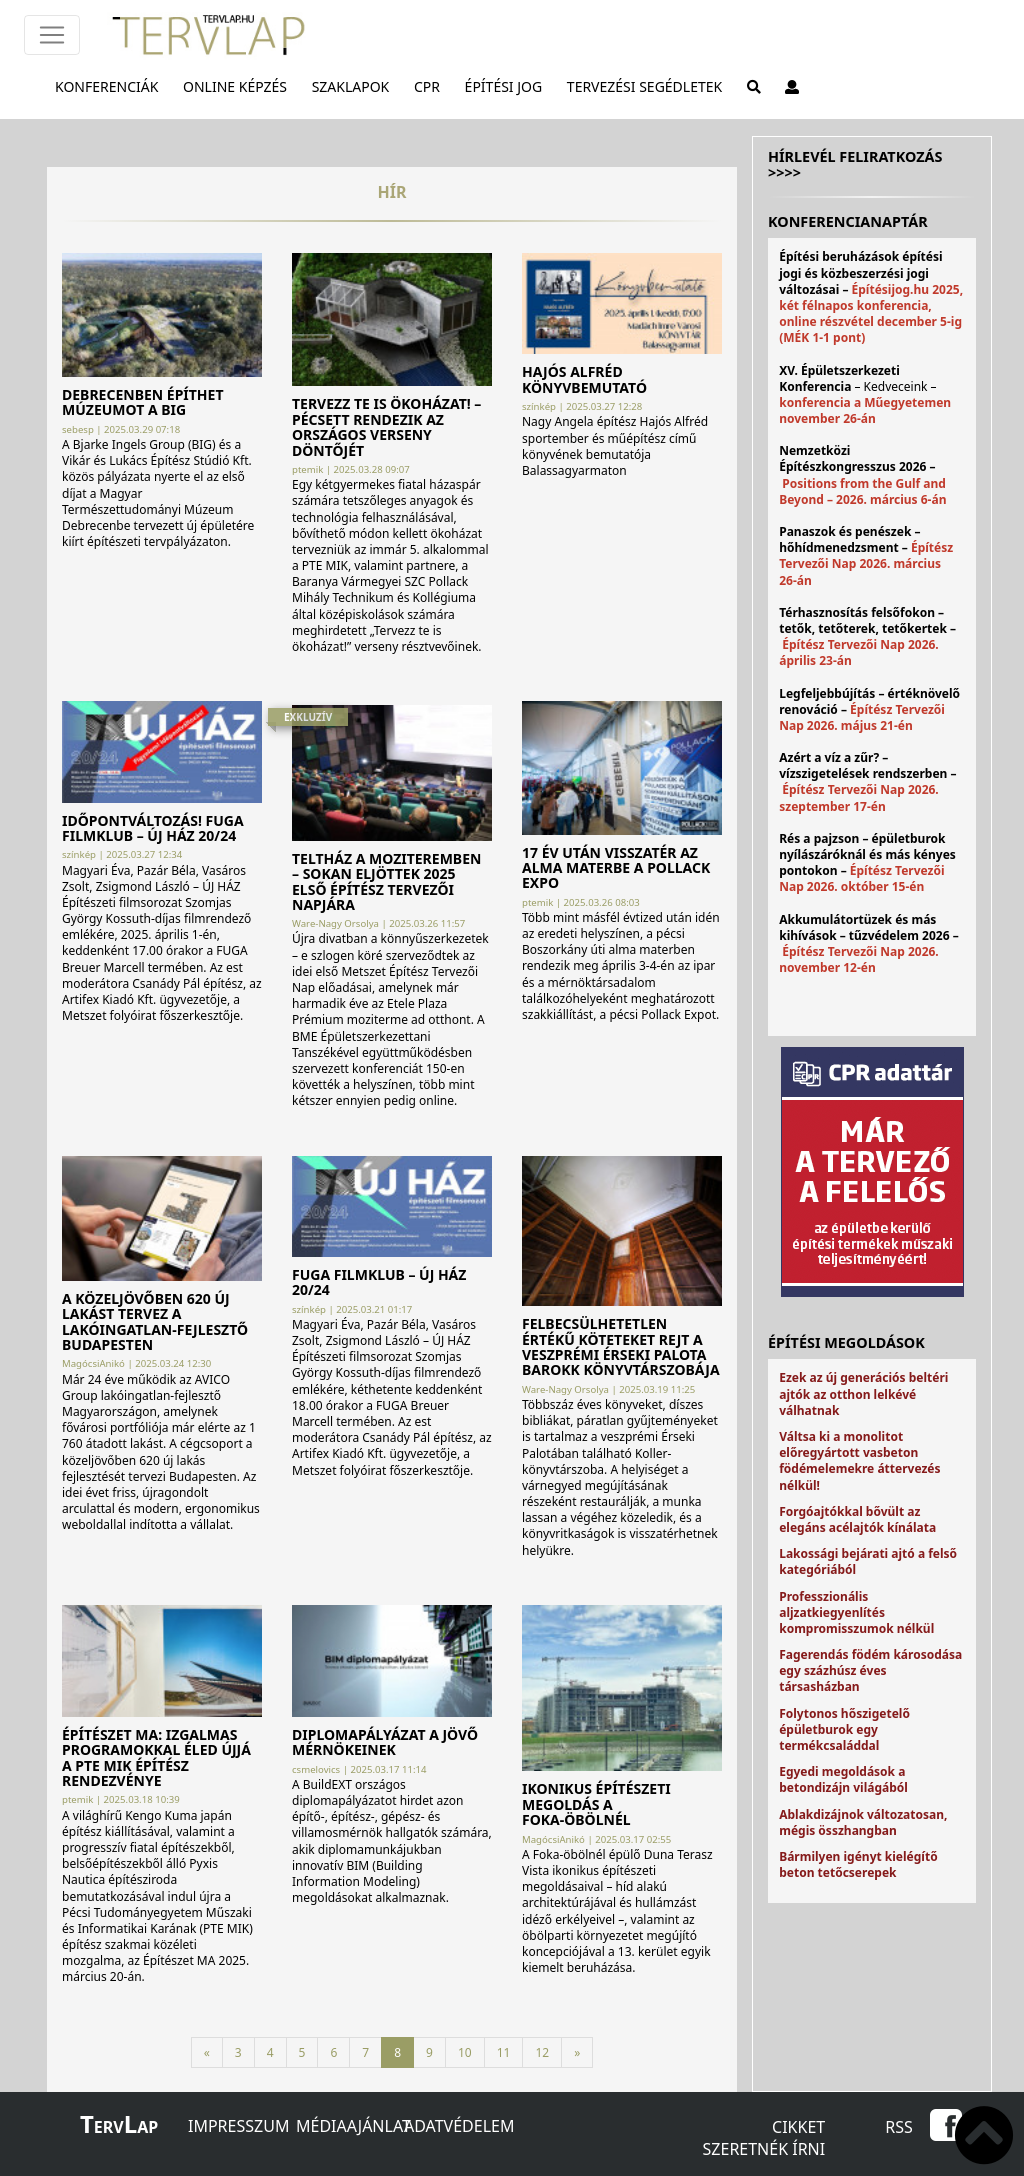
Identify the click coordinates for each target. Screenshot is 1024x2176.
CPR (431, 86)
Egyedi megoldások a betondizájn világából (843, 1779)
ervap (119, 2127)
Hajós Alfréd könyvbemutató (584, 379)
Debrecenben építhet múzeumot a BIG (143, 402)
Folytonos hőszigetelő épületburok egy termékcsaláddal (844, 1729)
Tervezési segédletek (648, 86)
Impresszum (238, 2126)
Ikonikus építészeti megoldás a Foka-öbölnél (596, 1804)
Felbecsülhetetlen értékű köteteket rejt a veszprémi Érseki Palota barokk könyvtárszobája (621, 1346)
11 (504, 2052)
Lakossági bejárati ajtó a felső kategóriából (868, 1561)
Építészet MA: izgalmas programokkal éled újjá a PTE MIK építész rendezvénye (156, 1757)
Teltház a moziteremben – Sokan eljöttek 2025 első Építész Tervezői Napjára (386, 881)
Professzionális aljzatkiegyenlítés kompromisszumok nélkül (856, 1612)
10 (465, 2052)
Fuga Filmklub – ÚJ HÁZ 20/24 (379, 1282)
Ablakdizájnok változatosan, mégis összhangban (863, 1822)
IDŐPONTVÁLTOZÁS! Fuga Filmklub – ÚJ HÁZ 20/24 (153, 828)
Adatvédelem (459, 2126)
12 (542, 2052)
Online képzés (239, 86)
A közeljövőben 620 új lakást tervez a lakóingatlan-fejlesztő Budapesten (155, 1321)
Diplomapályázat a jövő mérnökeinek (385, 1742)
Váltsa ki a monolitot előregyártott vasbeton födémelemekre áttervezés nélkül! (859, 1461)
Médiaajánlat (353, 2126)
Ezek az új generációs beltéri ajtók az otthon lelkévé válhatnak (863, 1393)
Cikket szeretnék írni (764, 2138)
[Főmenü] (52, 35)
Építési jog (508, 86)
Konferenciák (110, 86)
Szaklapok (355, 86)
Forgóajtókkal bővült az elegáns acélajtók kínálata (857, 1519)
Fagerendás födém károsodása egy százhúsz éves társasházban (870, 1670)
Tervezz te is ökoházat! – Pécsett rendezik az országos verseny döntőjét (386, 426)
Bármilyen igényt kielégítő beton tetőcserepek (858, 1864)
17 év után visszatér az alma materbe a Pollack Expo (616, 868)
